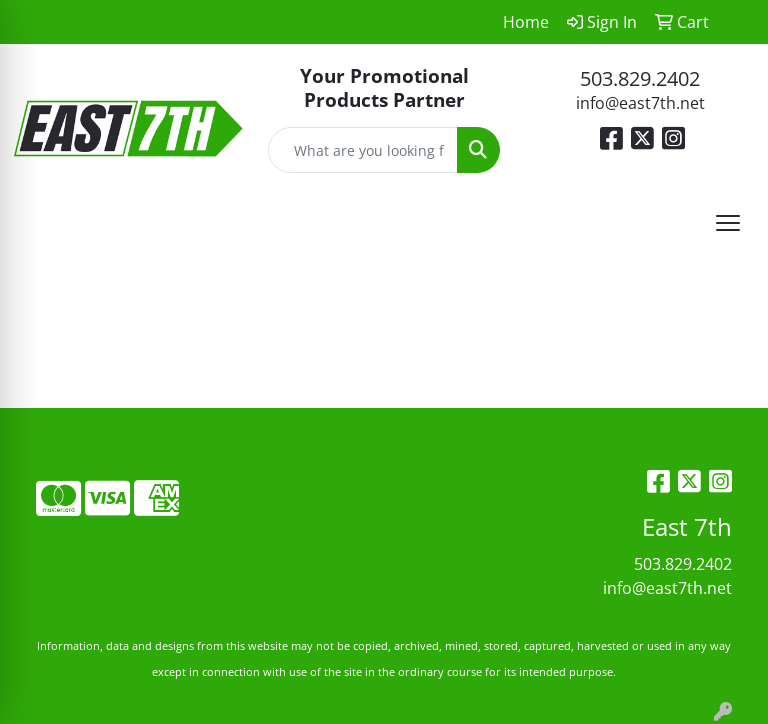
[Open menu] (728, 223)
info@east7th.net (640, 103)
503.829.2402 (640, 78)
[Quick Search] (363, 150)
